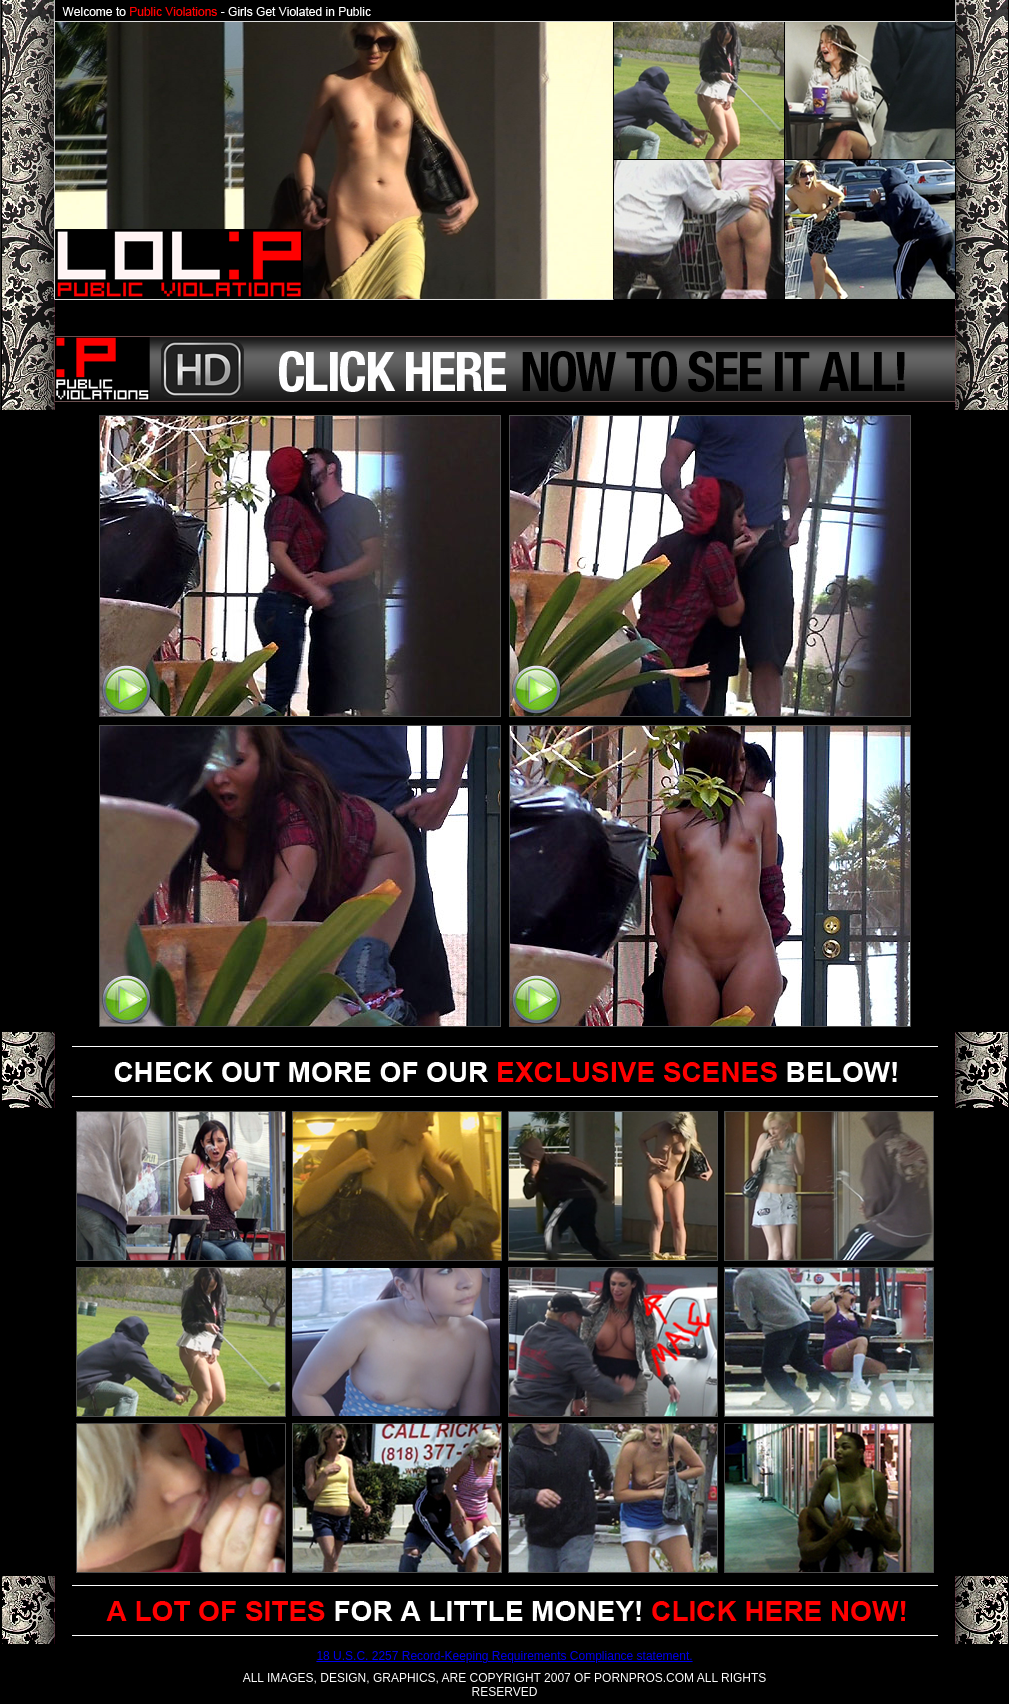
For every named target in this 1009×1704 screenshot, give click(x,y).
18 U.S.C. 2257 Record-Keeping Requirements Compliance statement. (504, 1656)
